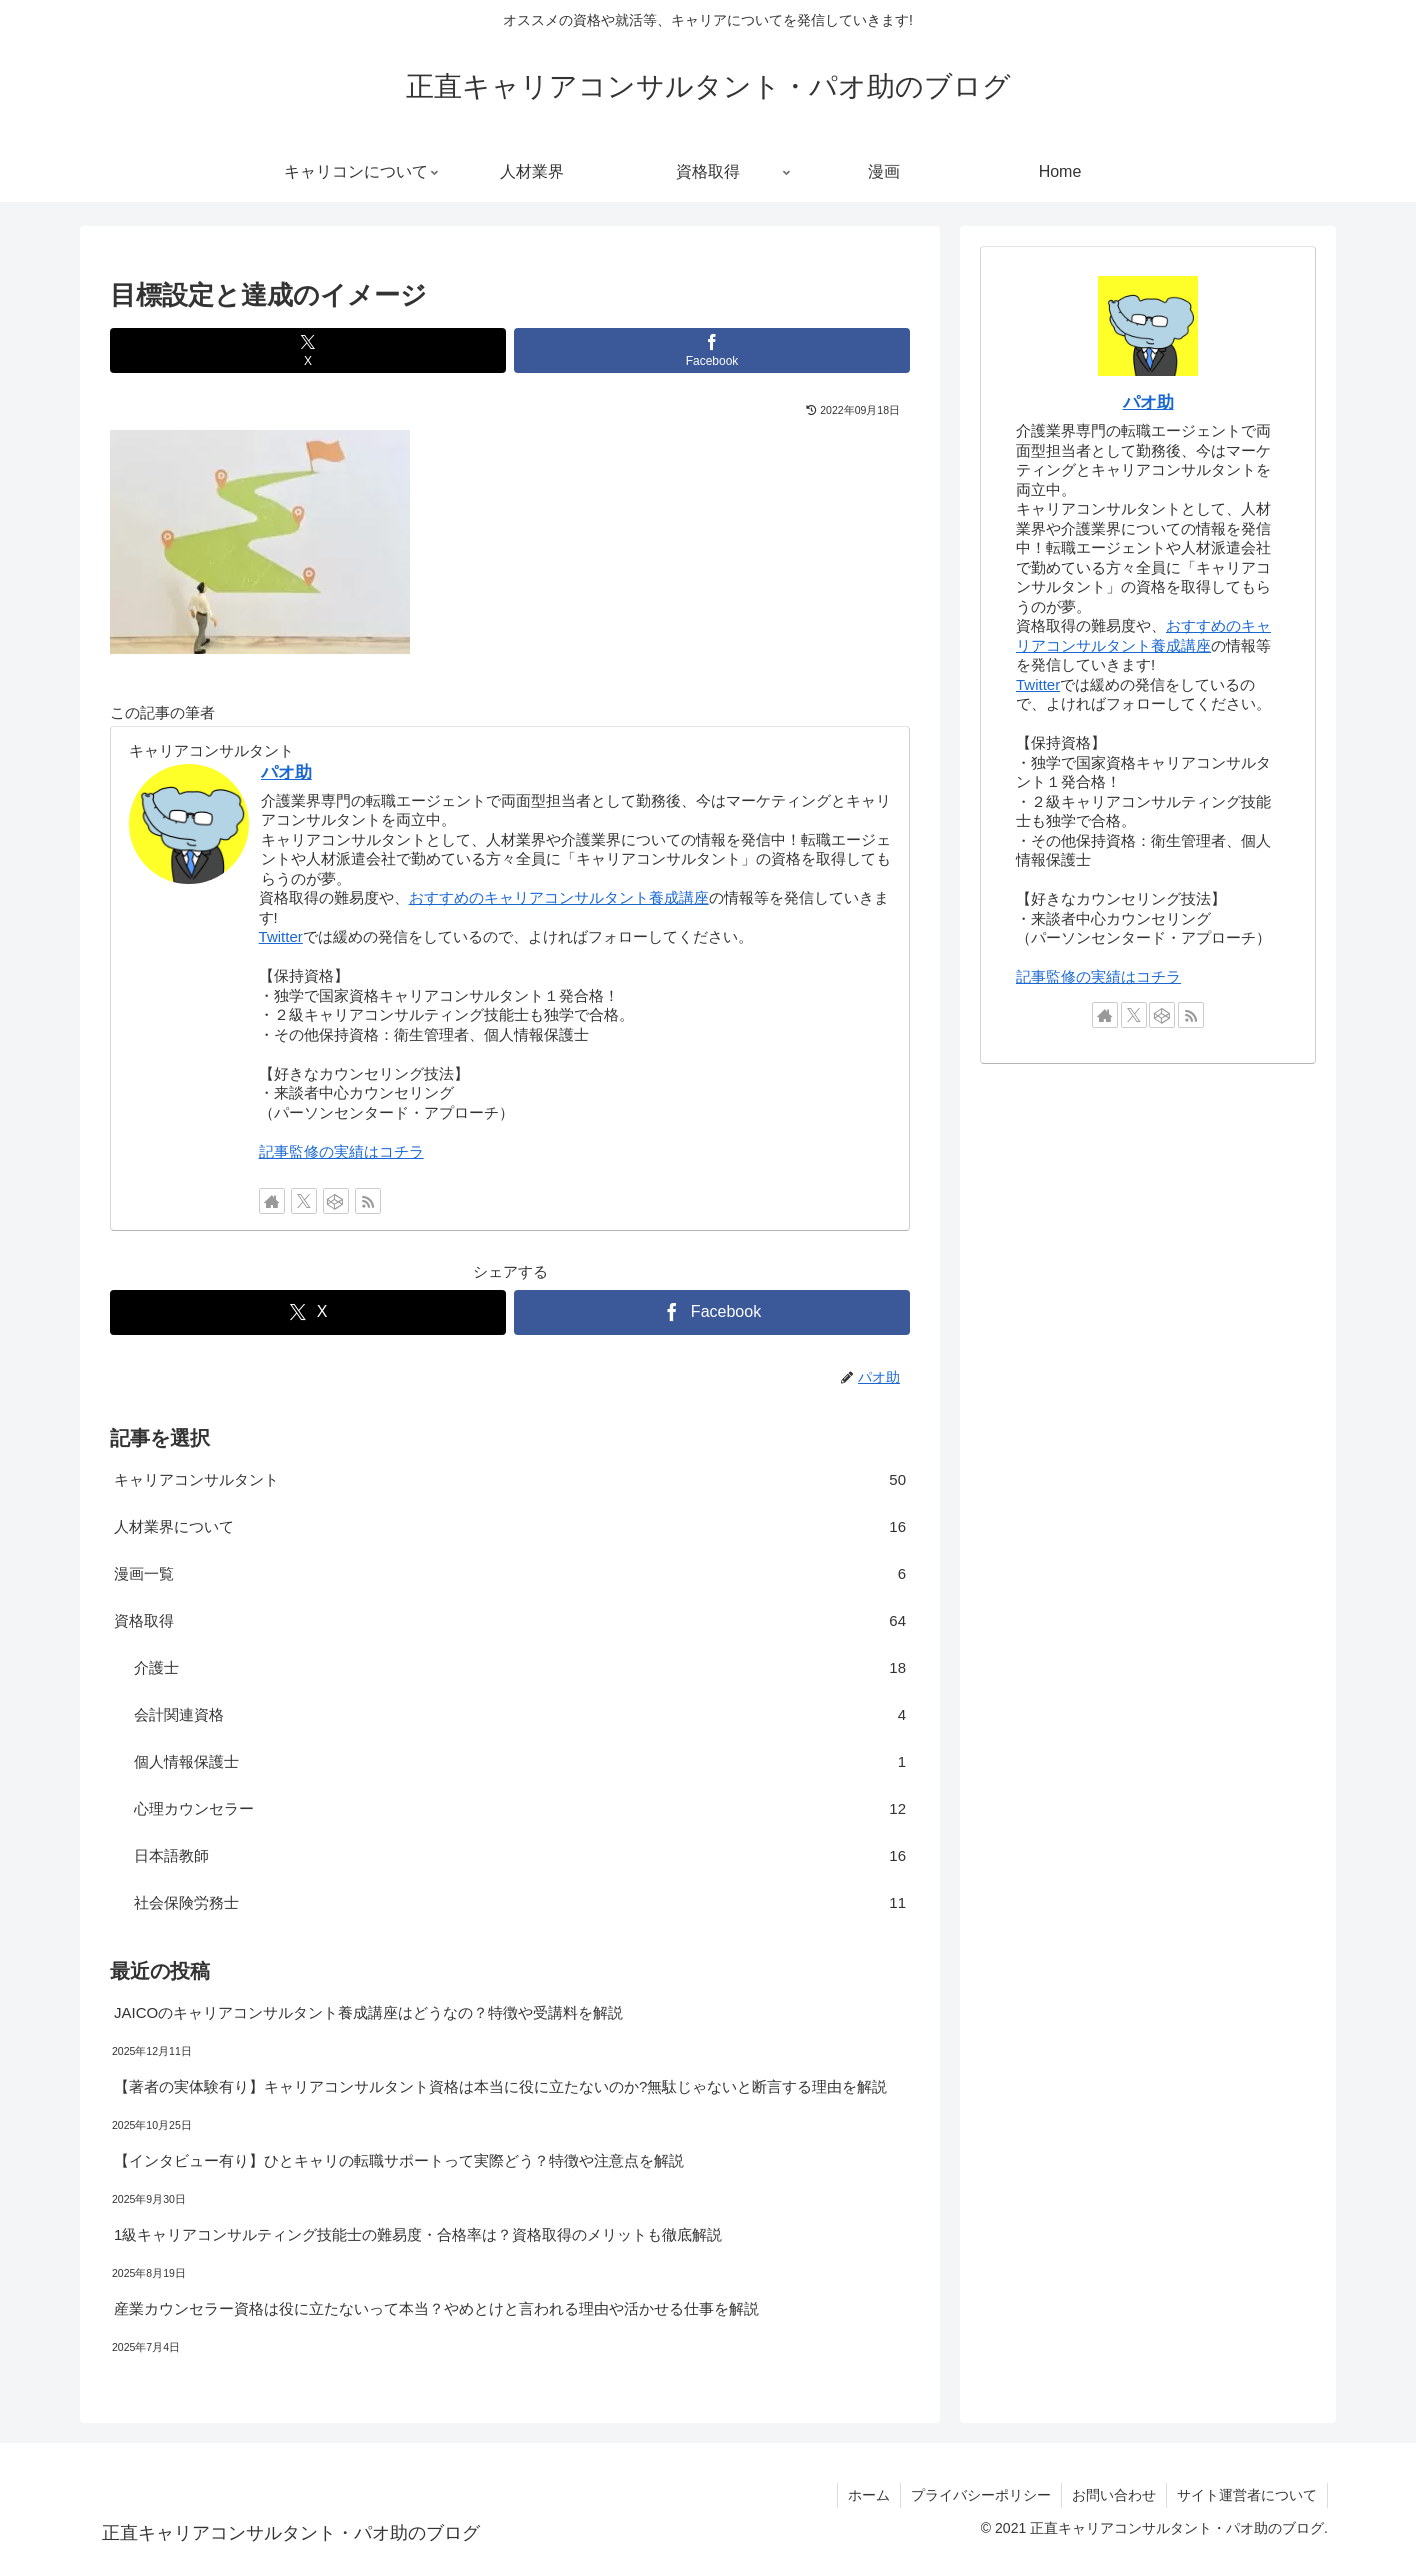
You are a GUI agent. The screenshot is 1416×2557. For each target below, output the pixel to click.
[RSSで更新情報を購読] (368, 1201)
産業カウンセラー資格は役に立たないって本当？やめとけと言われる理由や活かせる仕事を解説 (436, 2308)
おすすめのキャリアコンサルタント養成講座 (559, 897)
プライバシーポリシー (981, 2495)
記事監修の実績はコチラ (341, 1151)
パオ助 (286, 772)
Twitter (281, 936)
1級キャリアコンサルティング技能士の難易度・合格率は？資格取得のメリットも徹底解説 (418, 2234)
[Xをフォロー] (304, 1201)
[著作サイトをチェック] (272, 1201)
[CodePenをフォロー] (336, 1201)
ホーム (869, 2495)
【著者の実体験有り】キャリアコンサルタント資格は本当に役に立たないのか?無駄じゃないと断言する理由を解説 (500, 2086)
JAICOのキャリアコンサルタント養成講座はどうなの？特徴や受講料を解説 (368, 2012)
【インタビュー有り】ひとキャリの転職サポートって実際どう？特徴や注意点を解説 (399, 2160)
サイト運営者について (1247, 2495)
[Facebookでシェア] (712, 350)
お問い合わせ (1114, 2495)
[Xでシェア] (308, 350)
